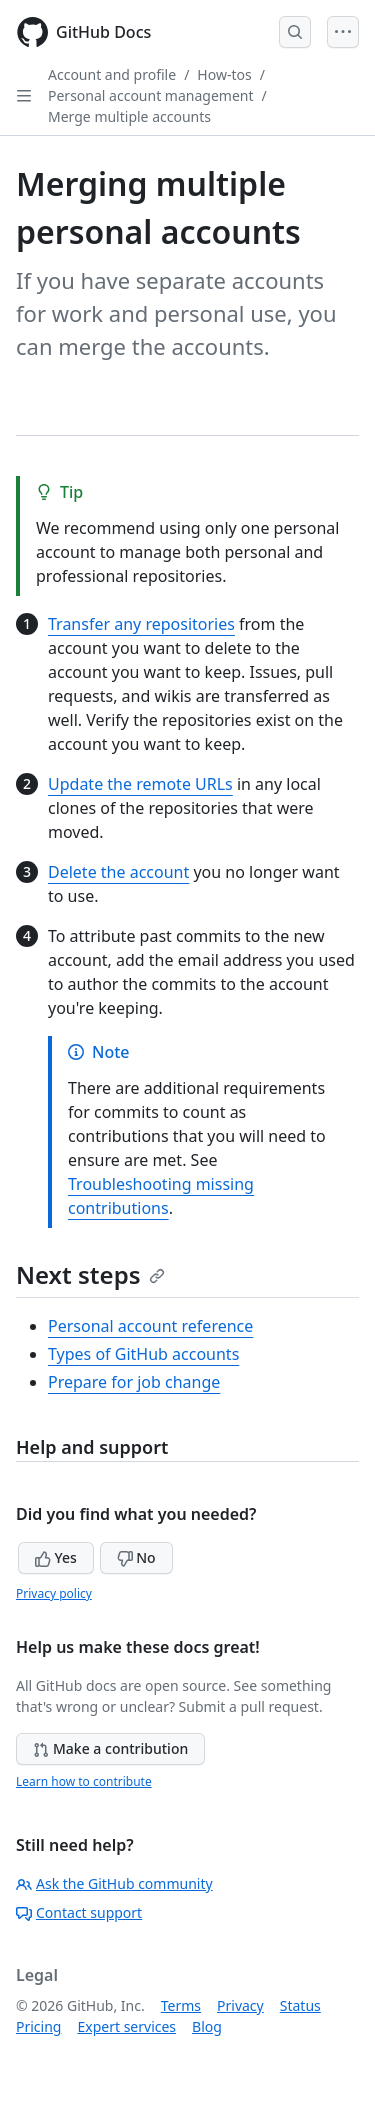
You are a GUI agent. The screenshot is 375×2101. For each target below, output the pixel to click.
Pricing (38, 2026)
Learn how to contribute (84, 1781)
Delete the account (118, 872)
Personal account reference (150, 1326)
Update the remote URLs (140, 784)
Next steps (90, 1274)
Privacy (240, 2005)
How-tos (224, 74)
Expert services (126, 2026)
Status (300, 2005)
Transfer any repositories (141, 624)
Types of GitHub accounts (143, 1354)
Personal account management (151, 95)
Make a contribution (110, 1748)
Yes (56, 1557)
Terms (181, 2005)
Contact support (79, 1912)
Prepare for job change (134, 1382)
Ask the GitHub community (114, 1883)
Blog (207, 2026)
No (136, 1557)
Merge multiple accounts (129, 116)
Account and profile (112, 74)
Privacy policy (54, 1593)
